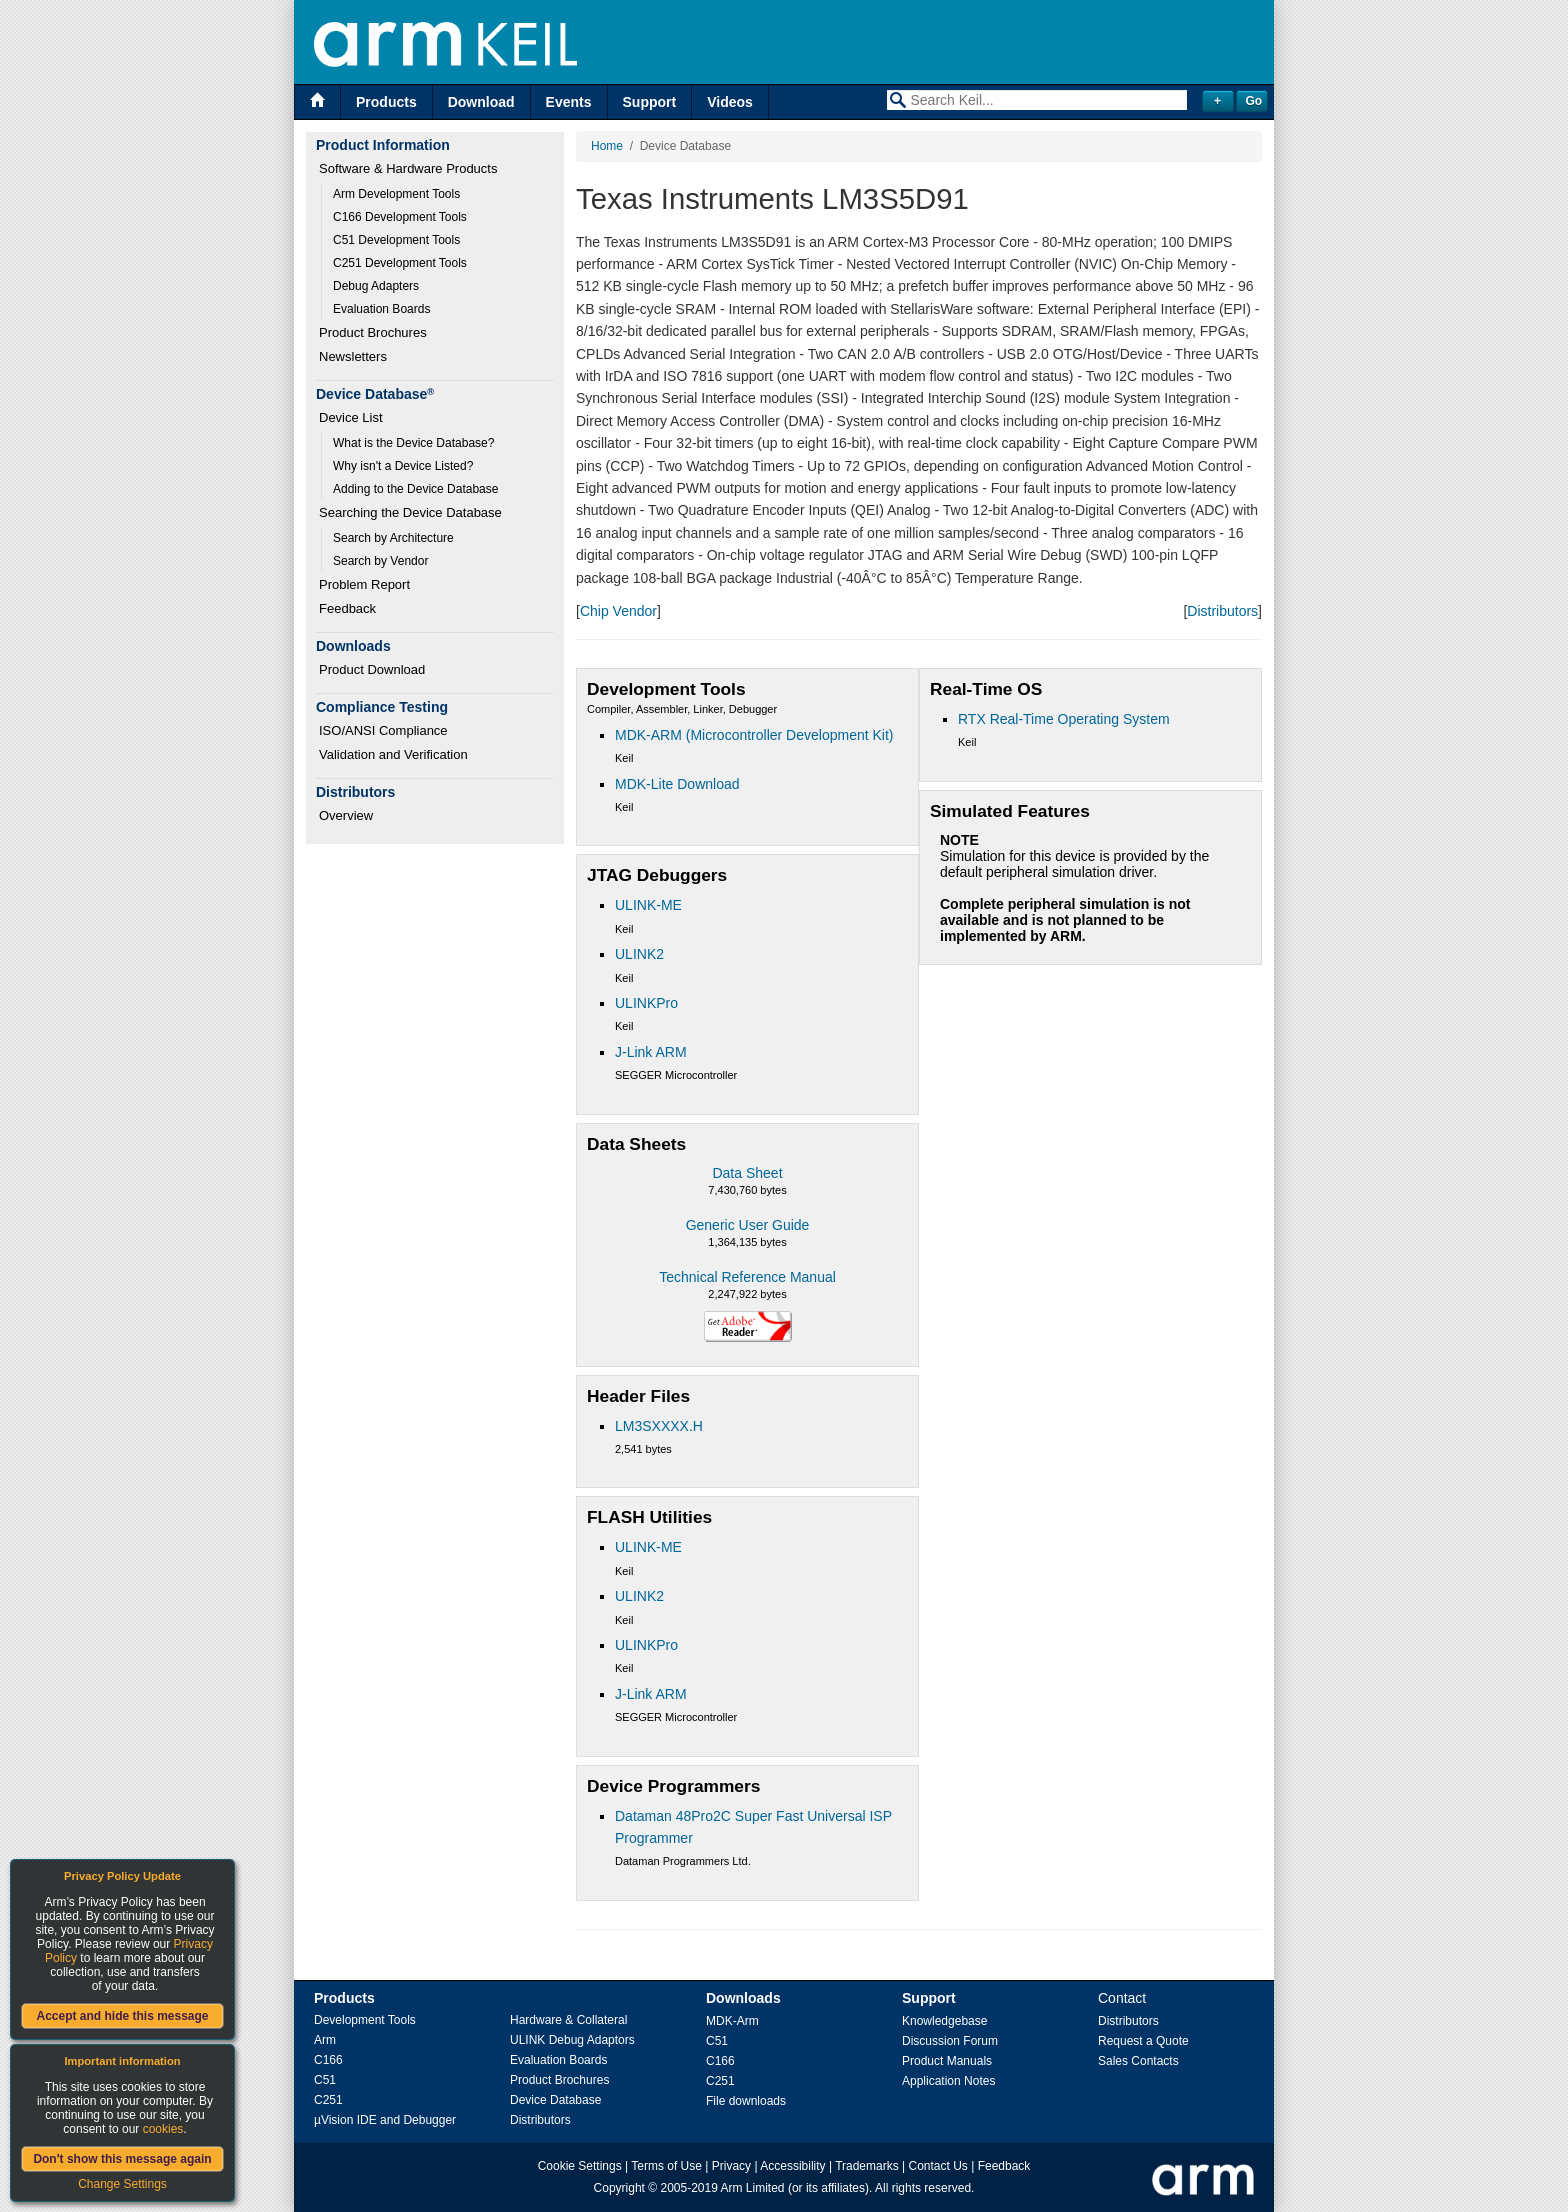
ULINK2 (639, 954)
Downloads (743, 1998)
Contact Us (938, 2166)
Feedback (347, 608)
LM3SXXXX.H (659, 1426)
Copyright (619, 2188)
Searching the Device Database (410, 512)
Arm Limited (753, 2188)
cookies (163, 2129)
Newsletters (353, 356)
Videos (730, 102)
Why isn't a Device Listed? (403, 466)
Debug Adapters (376, 286)
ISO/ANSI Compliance (383, 730)
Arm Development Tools (396, 194)
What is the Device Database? (413, 443)
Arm (325, 2040)
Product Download (372, 669)
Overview (346, 815)
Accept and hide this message (122, 2016)
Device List (351, 417)
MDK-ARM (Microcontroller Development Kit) (754, 735)
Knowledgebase (944, 2021)
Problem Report (364, 584)
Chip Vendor (618, 611)
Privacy (731, 2166)
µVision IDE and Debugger (385, 2120)
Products (386, 102)
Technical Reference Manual (747, 1277)
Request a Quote (1143, 2041)
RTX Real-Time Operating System (1064, 719)
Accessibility (792, 2166)
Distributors (1222, 611)
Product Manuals (947, 2061)
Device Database (555, 2100)
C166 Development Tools (400, 217)
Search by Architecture (393, 538)
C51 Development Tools (396, 240)
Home (607, 146)
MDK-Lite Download (677, 784)
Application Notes (948, 2081)
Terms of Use (666, 2166)
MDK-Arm (732, 2021)
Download (481, 102)
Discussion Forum (950, 2041)
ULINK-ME (648, 905)
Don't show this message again (122, 2159)
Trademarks (867, 2166)
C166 (328, 2060)
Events (569, 102)
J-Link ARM (651, 1052)
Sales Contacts (1138, 2061)
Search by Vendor (380, 561)
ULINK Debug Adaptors (572, 2040)
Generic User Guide (748, 1225)
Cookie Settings (580, 2166)
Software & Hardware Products (408, 168)
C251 (328, 2100)
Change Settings (122, 2184)
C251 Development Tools (400, 263)
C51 (325, 2080)
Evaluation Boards (381, 309)
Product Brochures (373, 332)
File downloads (746, 2101)
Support (650, 102)
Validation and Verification (393, 754)
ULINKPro (646, 1003)
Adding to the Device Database (415, 489)
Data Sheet (747, 1173)
